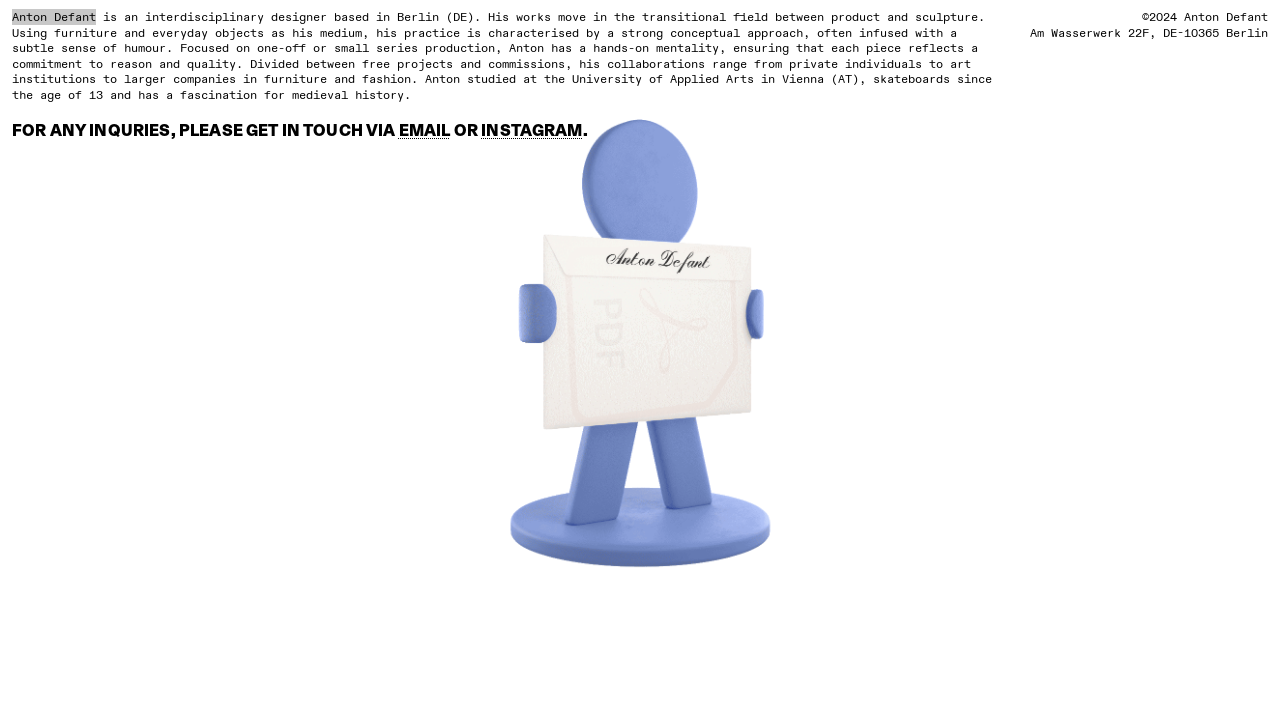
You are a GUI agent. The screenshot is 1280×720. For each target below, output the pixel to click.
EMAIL (425, 132)
